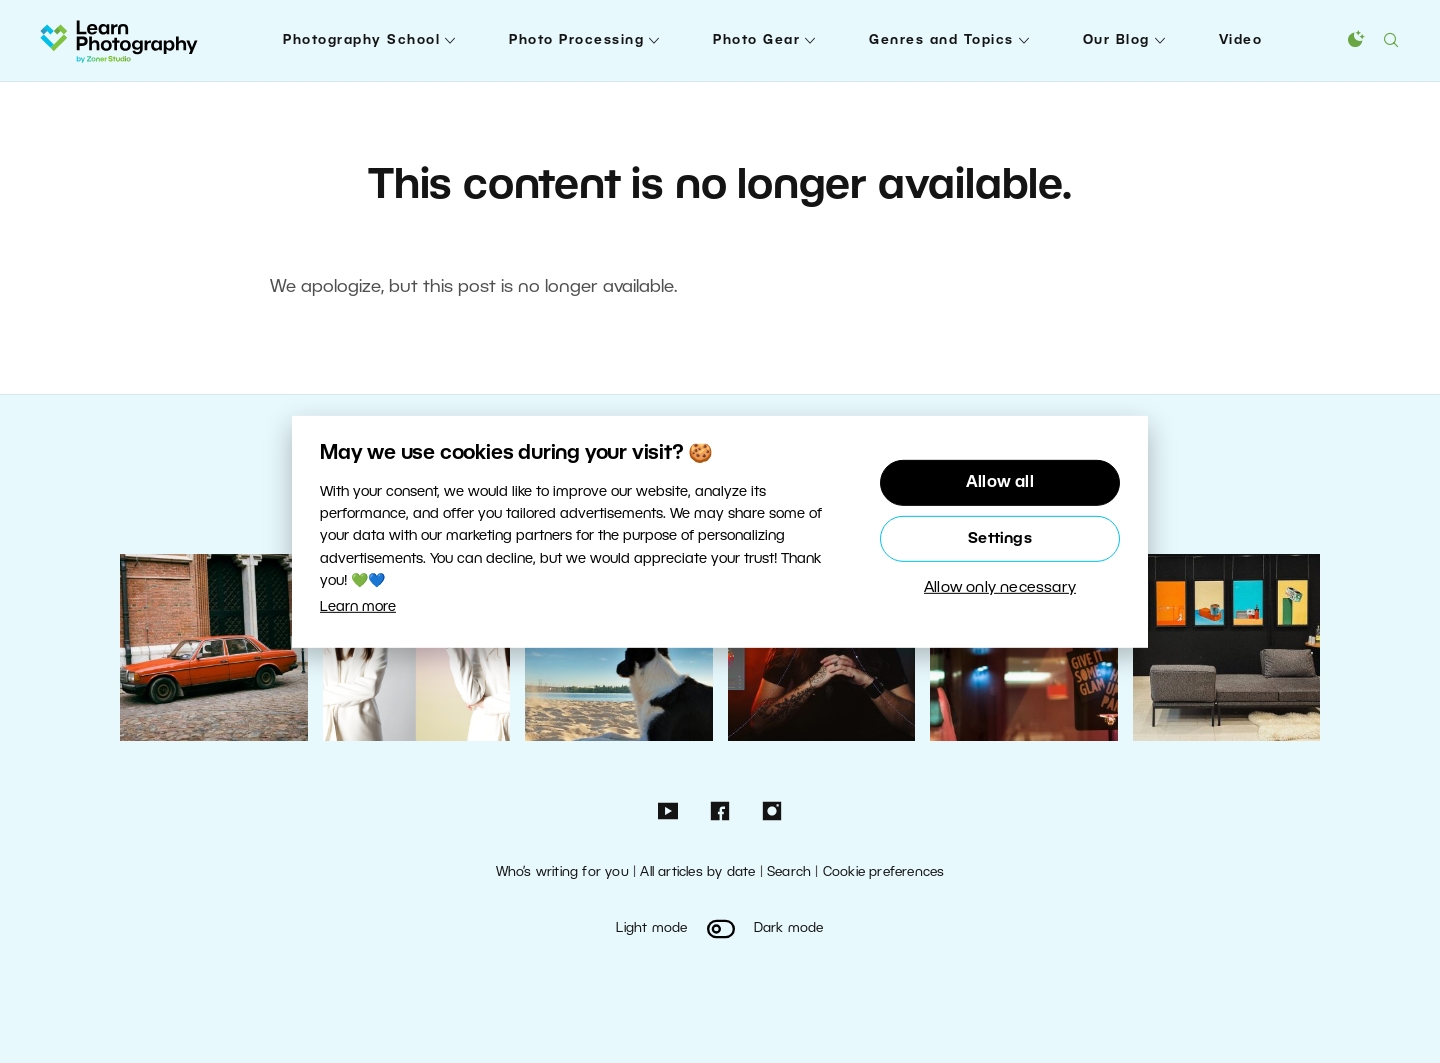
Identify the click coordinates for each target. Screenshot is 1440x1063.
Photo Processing (576, 40)
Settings (1000, 539)
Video (1241, 40)
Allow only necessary (1000, 588)
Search (789, 872)
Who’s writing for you (562, 872)
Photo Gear (756, 40)
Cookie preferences (884, 872)
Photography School (361, 40)
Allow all (1000, 483)
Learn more (358, 607)
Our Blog (1116, 40)
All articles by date (697, 872)
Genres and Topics (941, 40)
